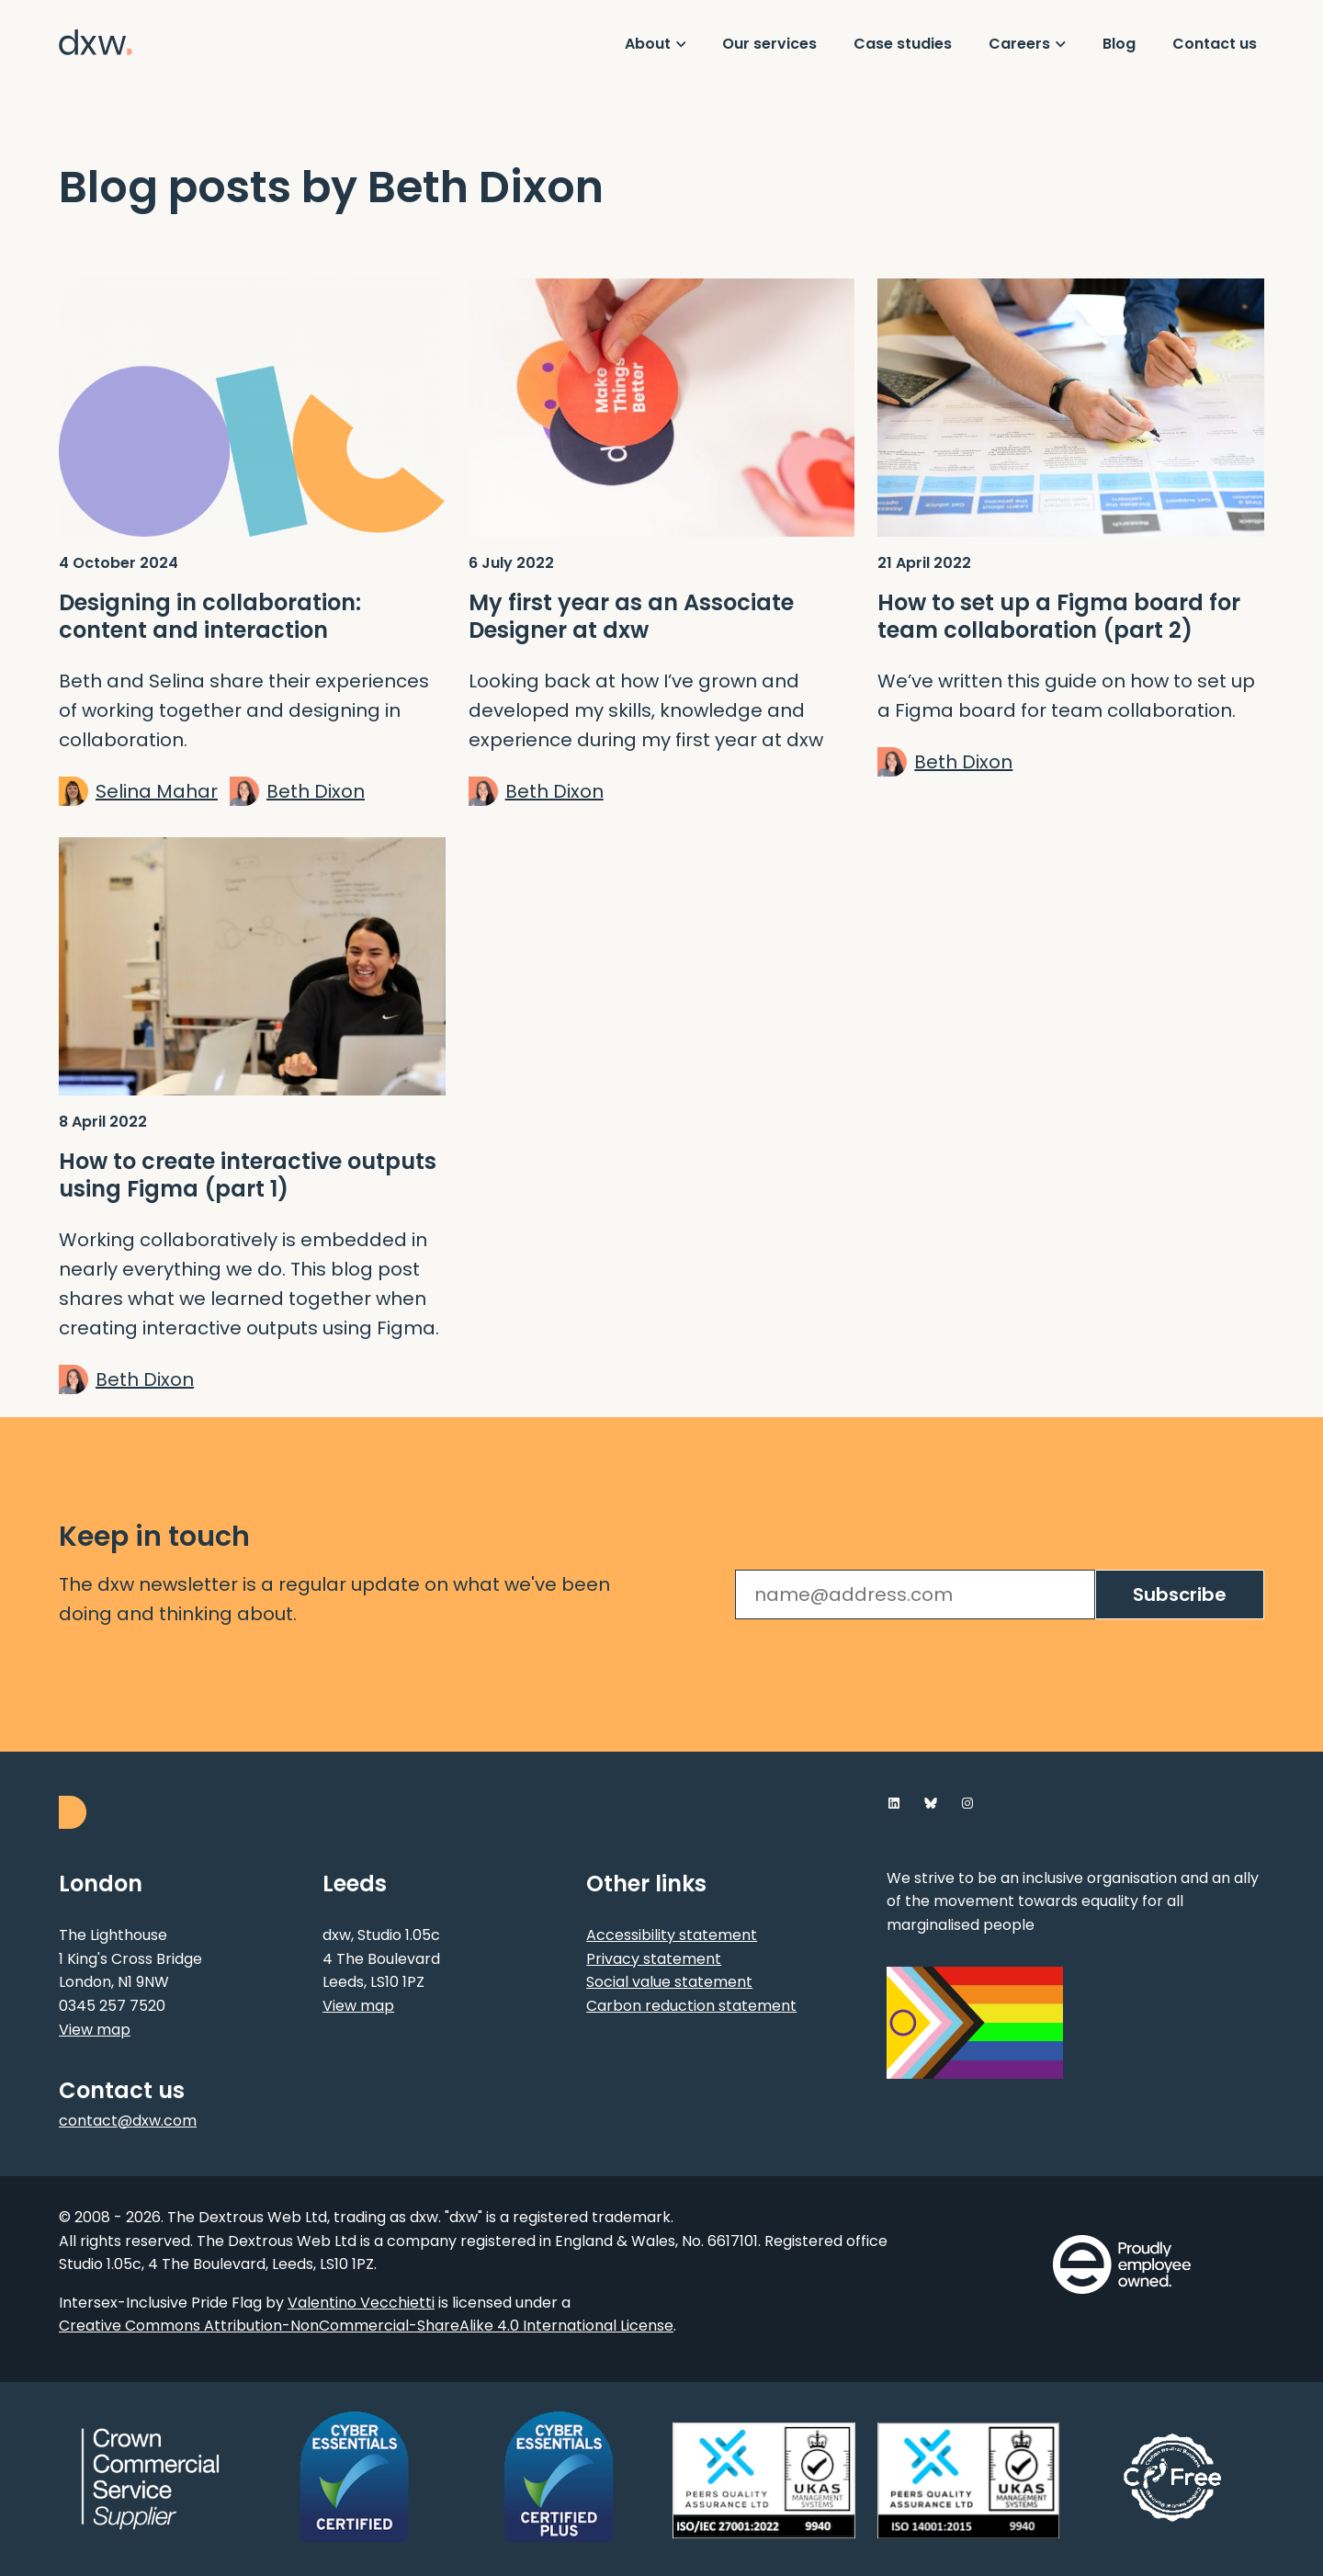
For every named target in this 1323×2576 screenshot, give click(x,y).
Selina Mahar (157, 791)
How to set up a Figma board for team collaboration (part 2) (1058, 616)
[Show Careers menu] (1027, 44)
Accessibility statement (671, 1935)
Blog (1119, 43)
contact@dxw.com (128, 2120)
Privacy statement (653, 1958)
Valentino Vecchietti (361, 2302)
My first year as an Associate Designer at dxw (631, 616)
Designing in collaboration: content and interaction (210, 616)
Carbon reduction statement (691, 2005)
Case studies (903, 43)
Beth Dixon (315, 791)
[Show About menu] (655, 44)
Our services (769, 43)
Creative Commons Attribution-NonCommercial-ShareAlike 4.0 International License (366, 2325)
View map (94, 2029)
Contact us (1214, 43)
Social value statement (669, 1981)
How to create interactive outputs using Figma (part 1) (247, 1175)
